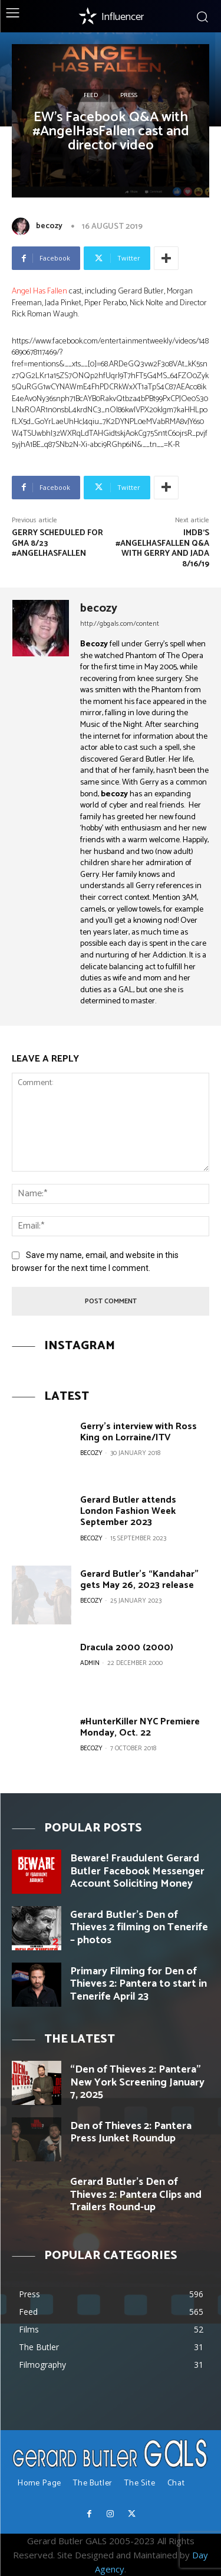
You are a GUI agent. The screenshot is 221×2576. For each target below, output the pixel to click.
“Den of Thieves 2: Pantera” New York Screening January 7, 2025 (137, 2082)
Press (129, 95)
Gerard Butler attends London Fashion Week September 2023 (128, 1511)
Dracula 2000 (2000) (126, 1648)
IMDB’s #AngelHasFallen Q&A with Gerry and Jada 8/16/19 (162, 548)
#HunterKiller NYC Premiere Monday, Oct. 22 (140, 1727)
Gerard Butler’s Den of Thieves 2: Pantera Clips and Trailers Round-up (136, 2194)
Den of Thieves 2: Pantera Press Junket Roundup (131, 2132)
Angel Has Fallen (39, 291)
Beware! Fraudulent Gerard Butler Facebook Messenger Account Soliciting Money (137, 1871)
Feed (90, 95)
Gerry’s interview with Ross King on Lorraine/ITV (138, 1432)
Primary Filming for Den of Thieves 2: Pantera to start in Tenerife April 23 (138, 1984)
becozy (49, 226)
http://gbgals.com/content (119, 623)
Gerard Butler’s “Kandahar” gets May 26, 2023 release (139, 1579)
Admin (90, 1663)
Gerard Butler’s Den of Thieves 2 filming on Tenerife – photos (139, 1927)
